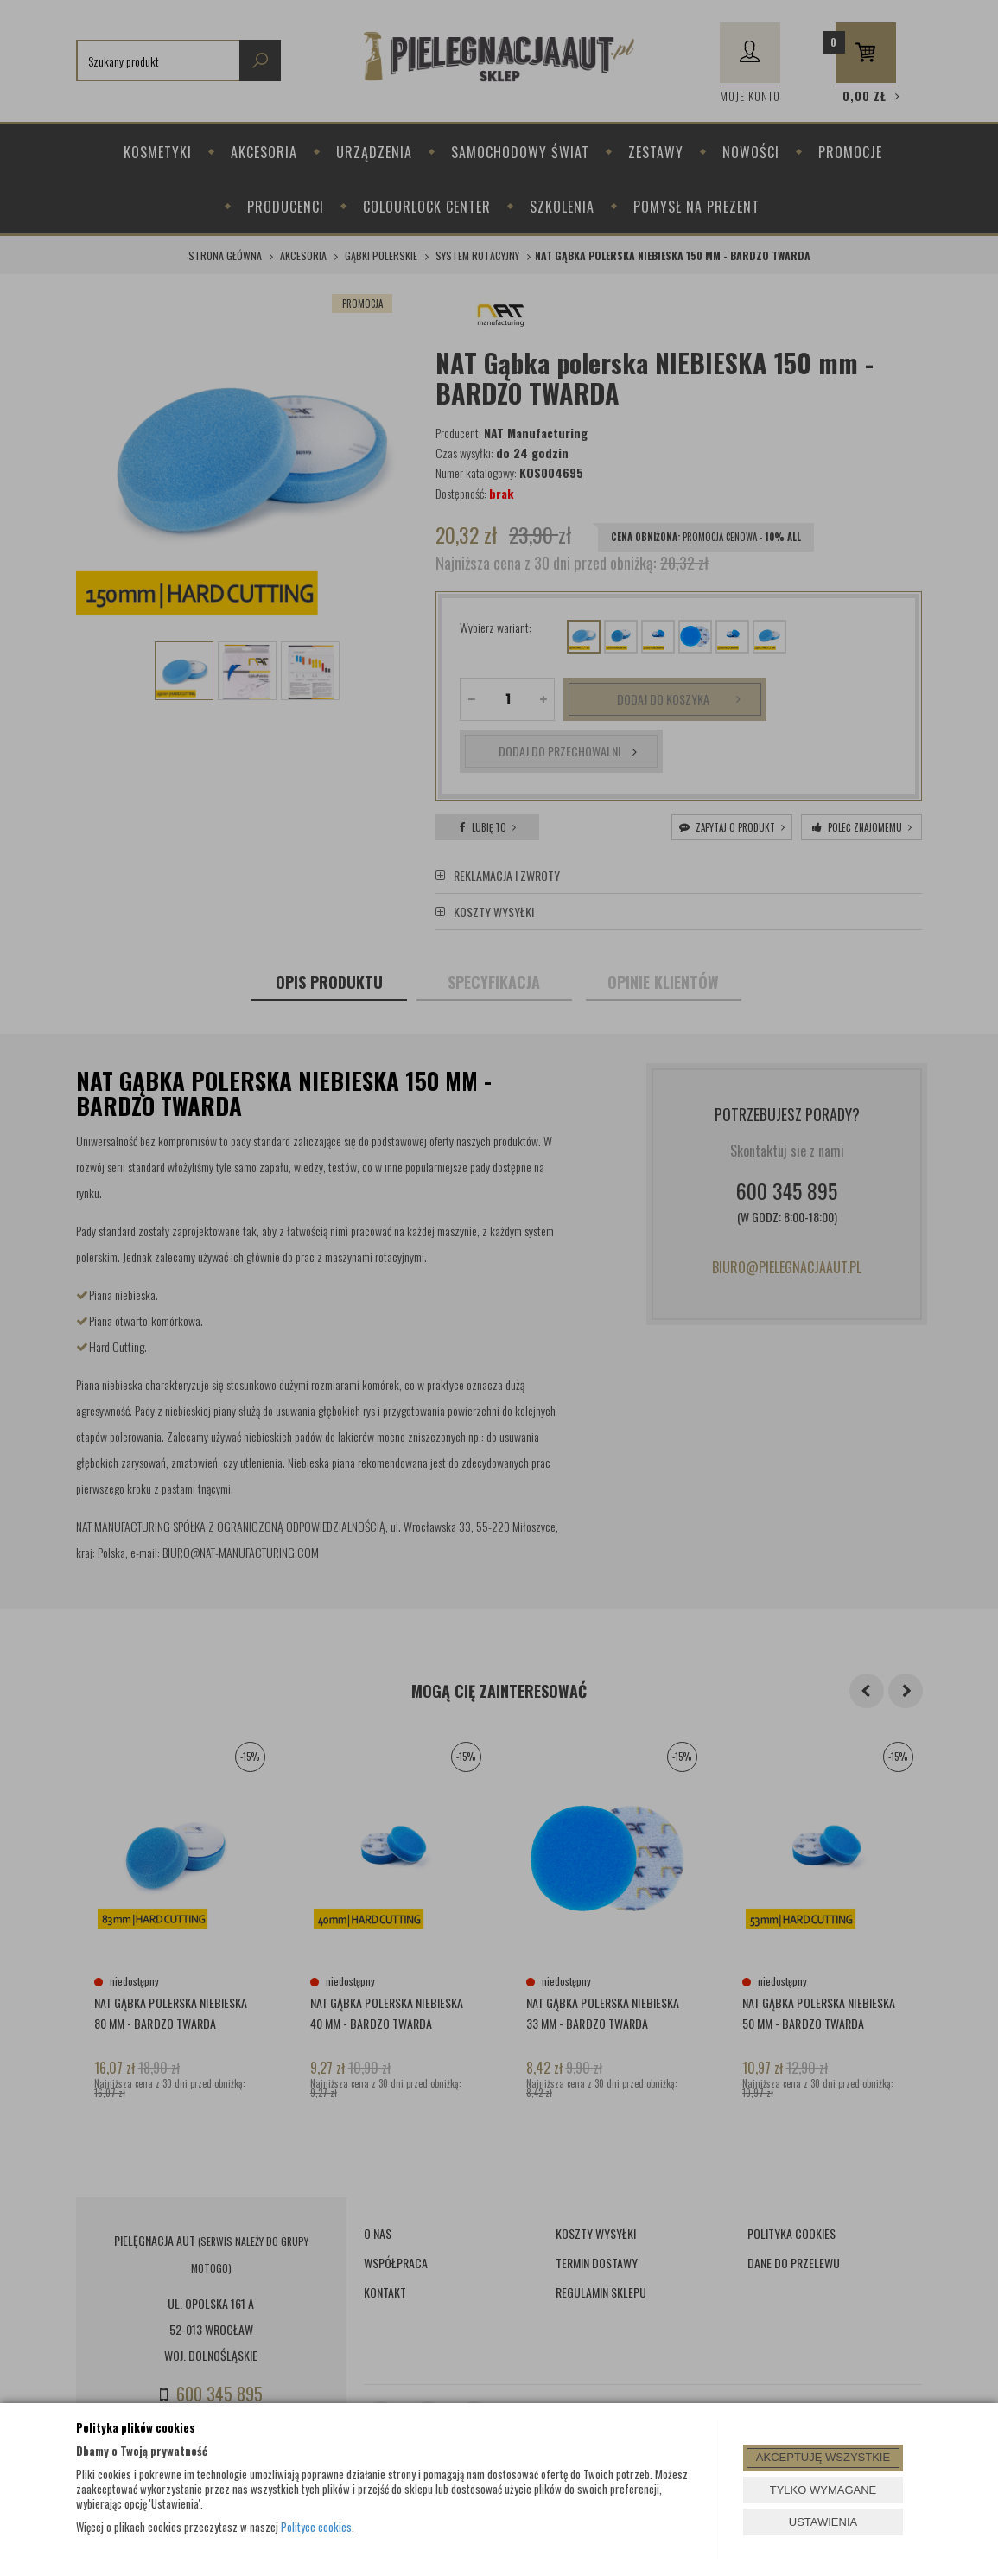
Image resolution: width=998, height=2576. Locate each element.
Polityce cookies (316, 2526)
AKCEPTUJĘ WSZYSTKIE (823, 2457)
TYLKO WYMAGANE (823, 2490)
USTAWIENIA (823, 2521)
